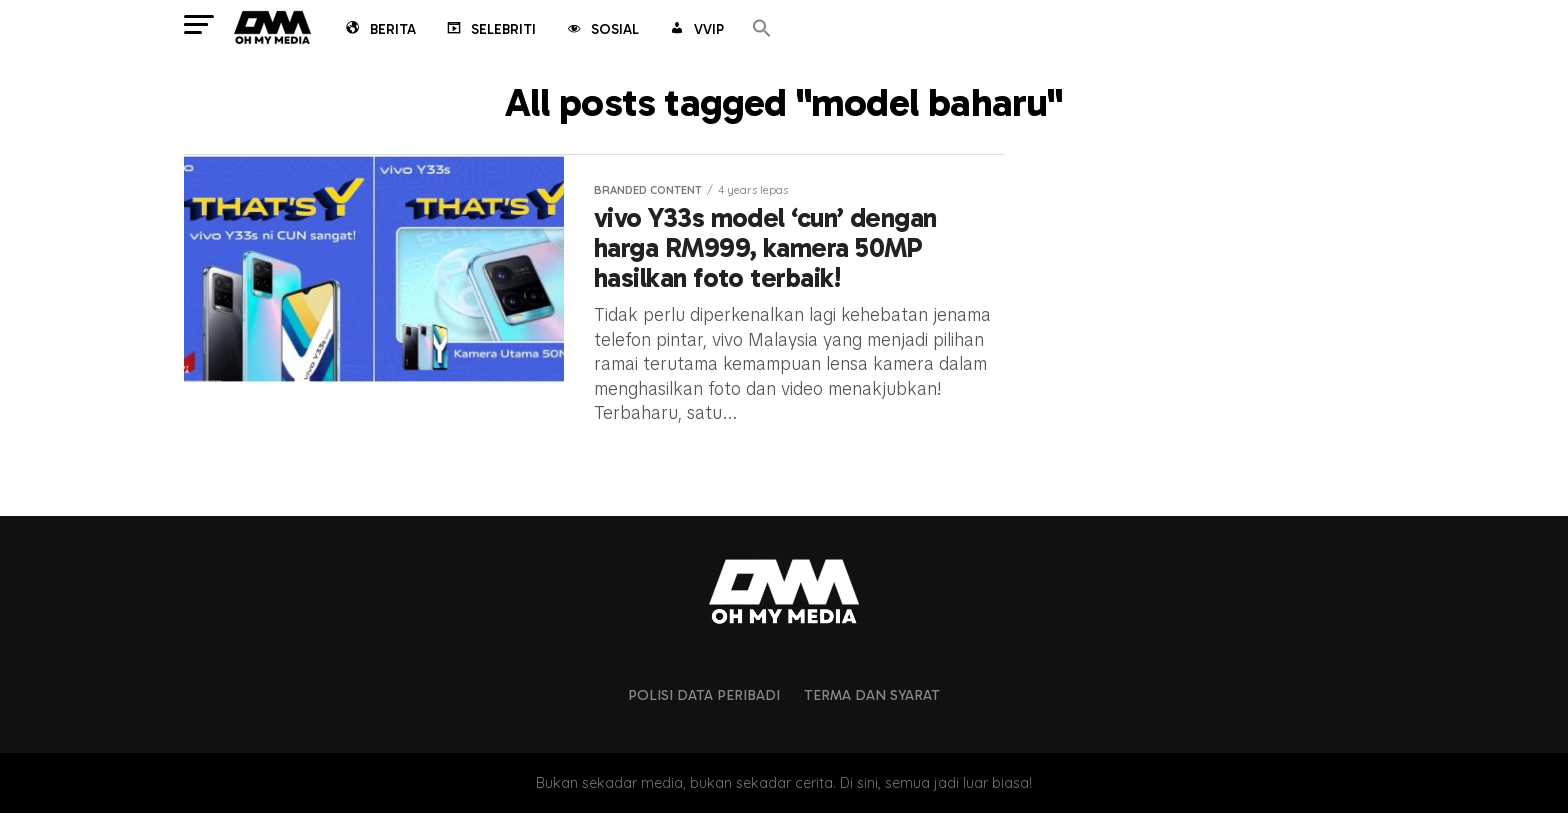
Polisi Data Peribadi (704, 695)
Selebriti (490, 31)
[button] (762, 29)
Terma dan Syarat (872, 695)
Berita (379, 31)
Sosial (601, 31)
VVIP (695, 31)
